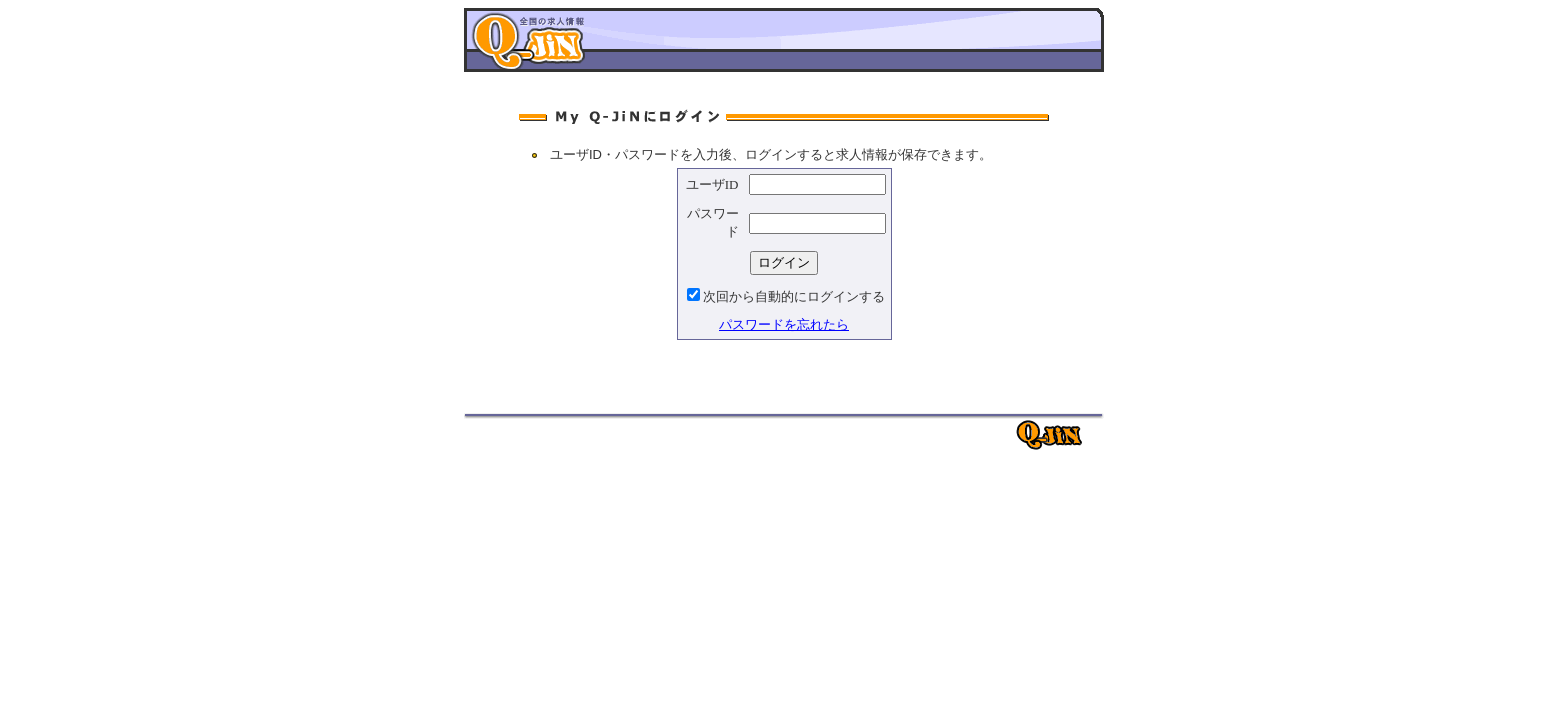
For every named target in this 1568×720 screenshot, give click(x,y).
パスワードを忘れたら (784, 324)
